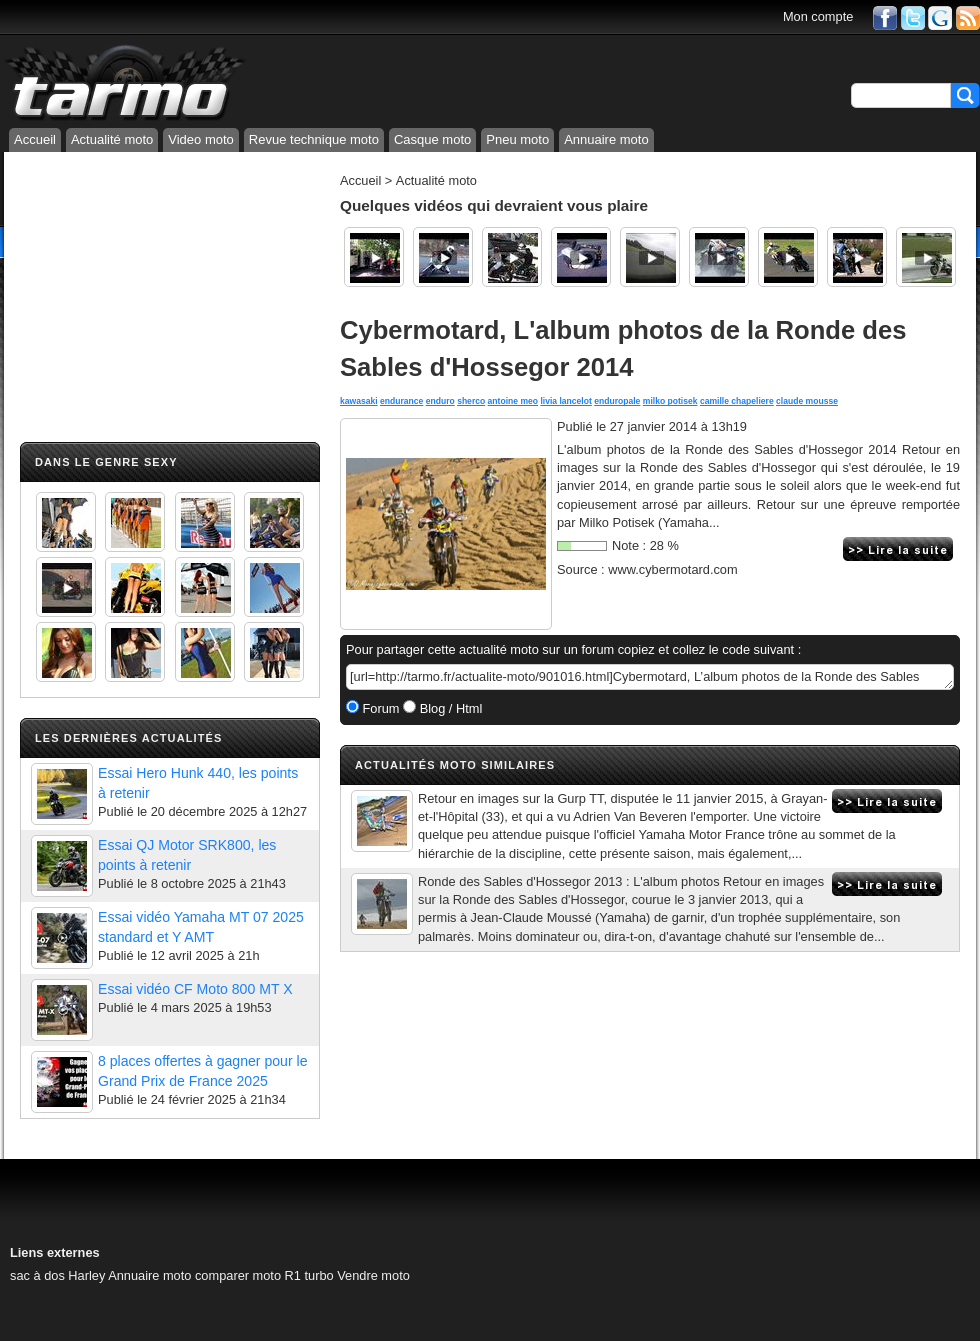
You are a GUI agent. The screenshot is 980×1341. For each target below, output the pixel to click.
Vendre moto (373, 1275)
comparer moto (238, 1275)
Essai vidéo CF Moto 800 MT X (195, 989)
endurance (401, 401)
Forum (379, 708)
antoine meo (513, 401)
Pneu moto (517, 139)
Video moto (201, 139)
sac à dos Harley (57, 1275)
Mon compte (818, 16)
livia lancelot (565, 401)
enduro (440, 401)
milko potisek (670, 401)
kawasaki (359, 401)
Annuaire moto (606, 139)
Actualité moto (112, 139)
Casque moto (432, 139)
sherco (471, 401)
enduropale (617, 401)
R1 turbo (309, 1275)
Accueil (35, 139)
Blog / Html (449, 708)
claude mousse (807, 401)
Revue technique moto (314, 139)
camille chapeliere (737, 401)
